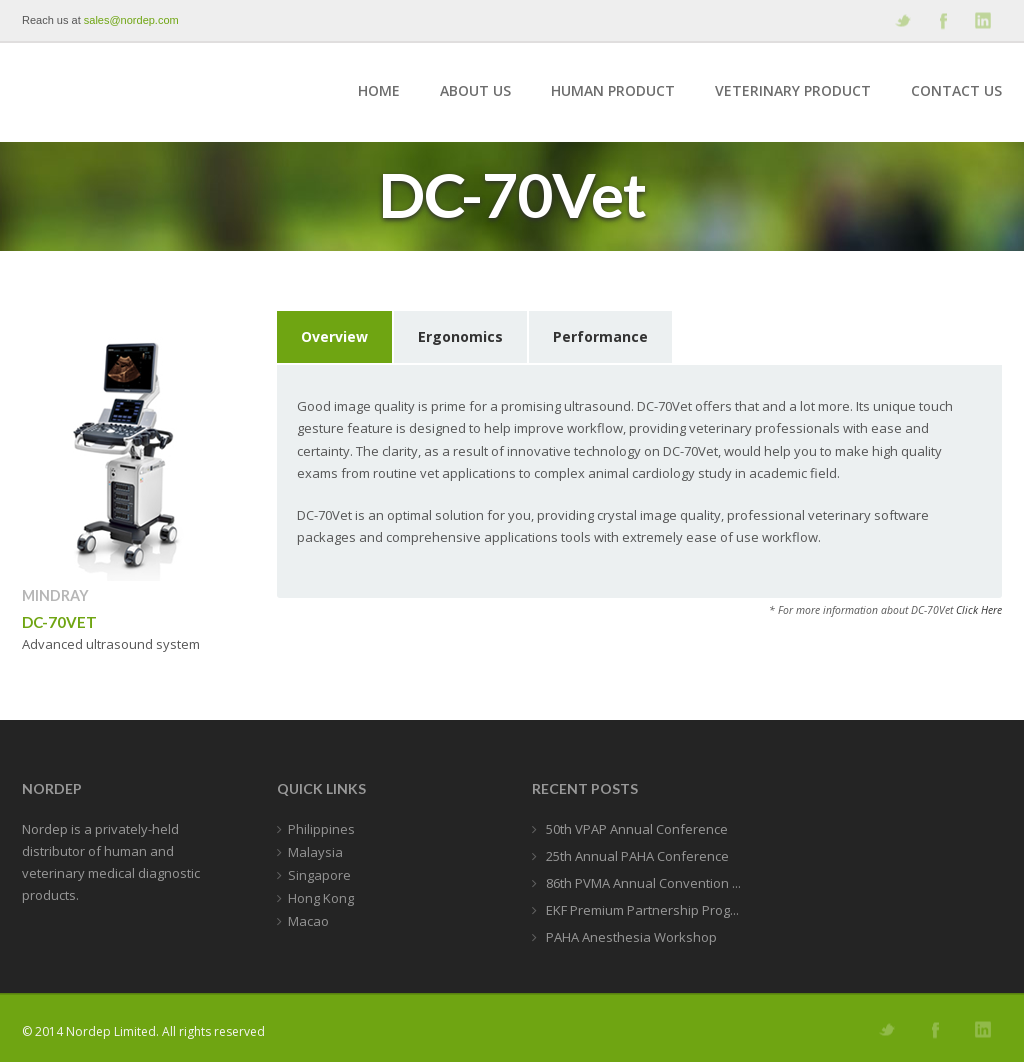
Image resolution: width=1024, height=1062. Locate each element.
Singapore (319, 875)
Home (379, 90)
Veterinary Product (793, 90)
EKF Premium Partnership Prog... (641, 910)
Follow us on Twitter (902, 20)
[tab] (335, 338)
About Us (475, 90)
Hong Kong (321, 898)
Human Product (613, 90)
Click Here (979, 610)
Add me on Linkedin (982, 20)
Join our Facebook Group (942, 20)
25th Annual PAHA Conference (636, 856)
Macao (308, 921)
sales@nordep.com (131, 20)
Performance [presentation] (600, 336)
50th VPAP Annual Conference (635, 829)
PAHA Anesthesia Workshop (630, 937)
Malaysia (315, 852)
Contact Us (956, 90)
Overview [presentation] (334, 336)
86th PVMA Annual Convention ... (642, 883)
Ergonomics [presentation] (460, 336)
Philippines (321, 829)
